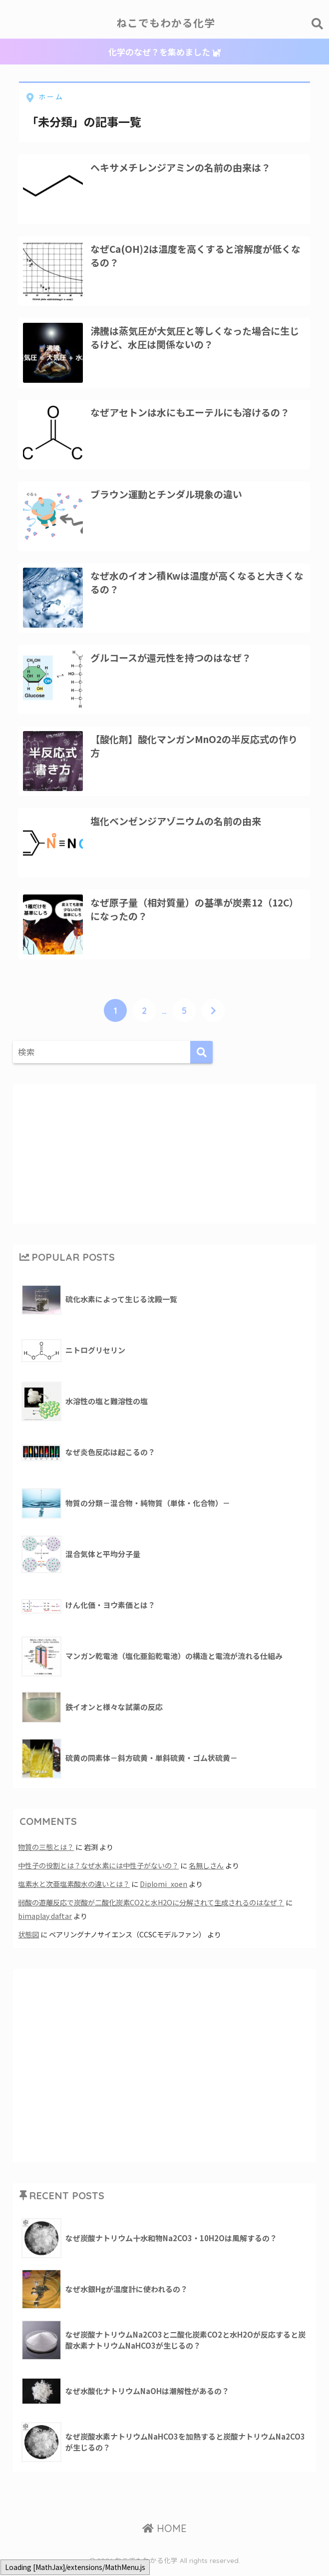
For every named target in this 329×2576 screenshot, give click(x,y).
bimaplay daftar (45, 1921)
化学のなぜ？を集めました (164, 51)
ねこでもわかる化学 (166, 22)
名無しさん (206, 1872)
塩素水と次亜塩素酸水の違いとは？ (74, 1890)
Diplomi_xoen (164, 1890)
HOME (164, 2534)
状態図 (28, 1940)
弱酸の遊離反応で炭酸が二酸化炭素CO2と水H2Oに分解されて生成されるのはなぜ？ (151, 1908)
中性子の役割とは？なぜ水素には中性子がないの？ (98, 1872)
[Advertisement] (164, 1159)
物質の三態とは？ (46, 1854)
